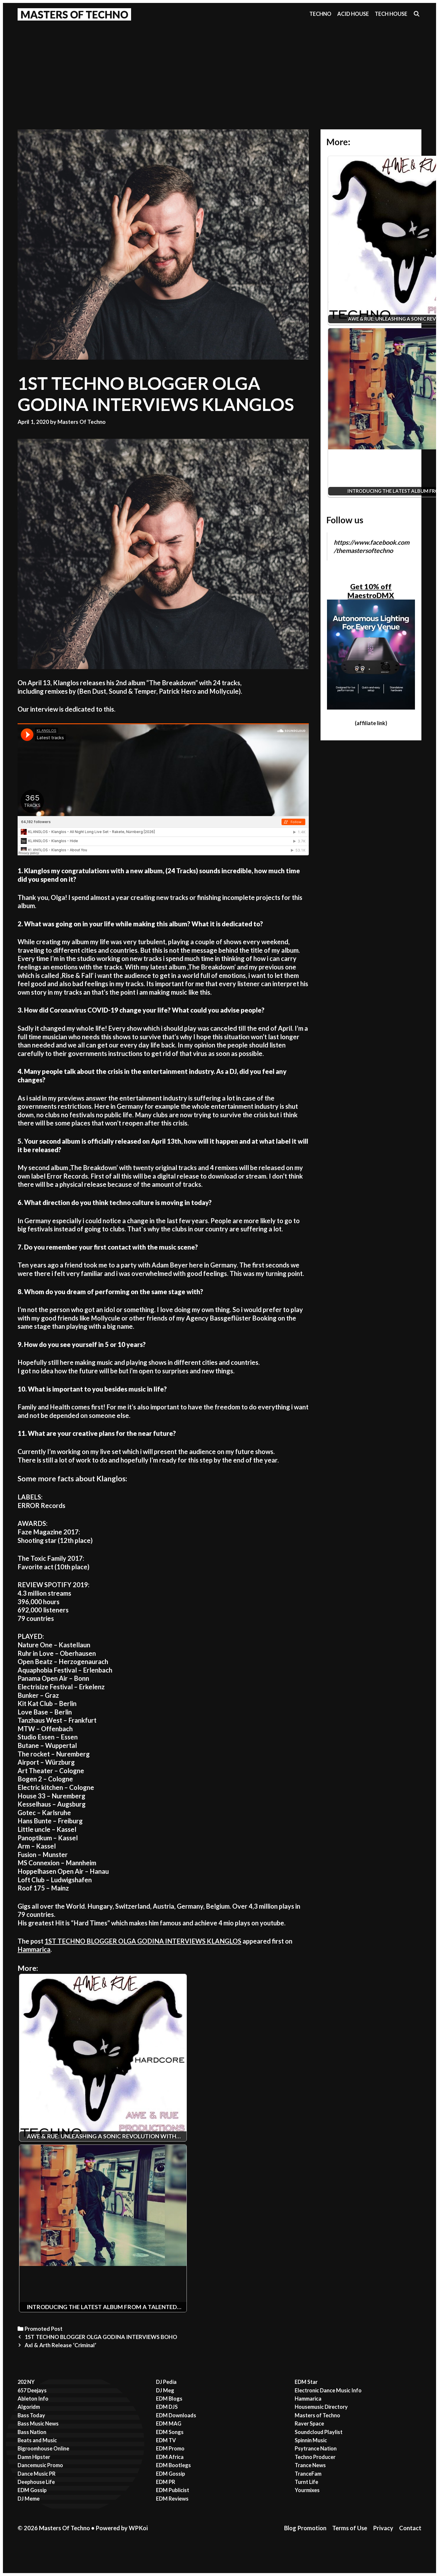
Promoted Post (43, 2328)
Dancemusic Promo (40, 2465)
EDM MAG (168, 2423)
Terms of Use (349, 2527)
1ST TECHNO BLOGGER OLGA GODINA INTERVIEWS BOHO (101, 2337)
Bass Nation (32, 2432)
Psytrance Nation (316, 2448)
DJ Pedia (166, 2382)
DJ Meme (29, 2498)
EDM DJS (167, 2407)
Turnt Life (306, 2482)
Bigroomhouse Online (43, 2448)
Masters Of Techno (74, 14)
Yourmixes (307, 2490)
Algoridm (29, 2407)
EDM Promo (170, 2448)
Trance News (310, 2465)
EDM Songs (170, 2432)
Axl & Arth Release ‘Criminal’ (60, 2345)
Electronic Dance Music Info (328, 2390)
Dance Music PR (36, 2473)
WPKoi (138, 2527)
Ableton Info (33, 2398)
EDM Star (306, 2382)
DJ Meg (165, 2390)
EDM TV (166, 2440)
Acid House (353, 14)
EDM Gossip (32, 2490)
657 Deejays (32, 2390)
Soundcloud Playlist (319, 2432)
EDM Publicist (172, 2490)
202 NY (26, 2382)
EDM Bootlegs (173, 2465)
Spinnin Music (311, 2440)
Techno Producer (315, 2457)
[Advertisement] (220, 68)
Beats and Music (37, 2440)
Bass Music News (38, 2423)
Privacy (383, 2527)
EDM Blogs (169, 2398)
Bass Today (31, 2415)
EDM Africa (170, 2457)
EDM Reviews (172, 2498)
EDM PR (165, 2482)
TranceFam (308, 2473)
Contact (410, 2527)
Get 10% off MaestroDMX (371, 591)
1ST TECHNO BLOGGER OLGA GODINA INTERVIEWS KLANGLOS (143, 1941)
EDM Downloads (176, 2415)
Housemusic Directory (321, 2407)
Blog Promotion (305, 2527)
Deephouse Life (36, 2482)
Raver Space (309, 2423)
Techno (320, 14)
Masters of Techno (317, 2415)
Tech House (391, 14)
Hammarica (34, 1949)
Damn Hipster (34, 2457)
